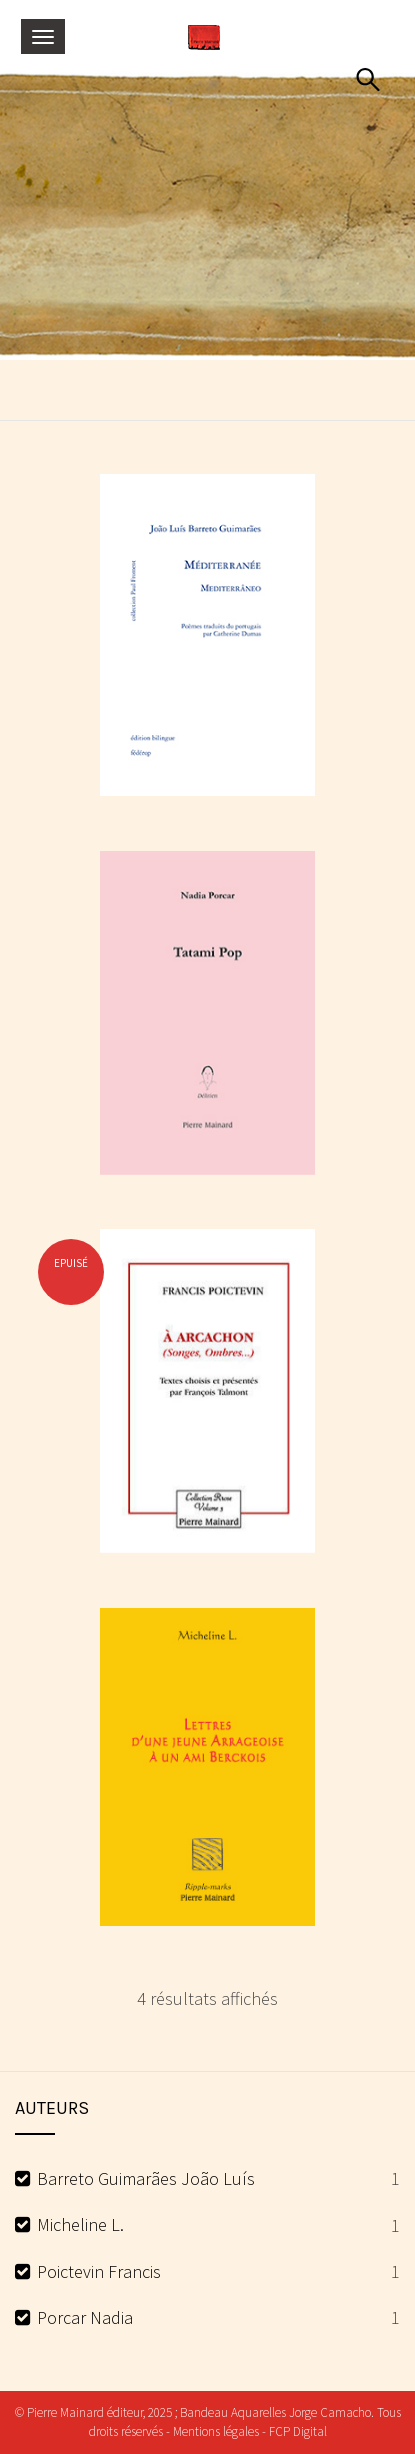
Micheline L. (80, 2224)
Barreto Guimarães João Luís (146, 2178)
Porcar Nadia (85, 2317)
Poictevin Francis (99, 2271)
